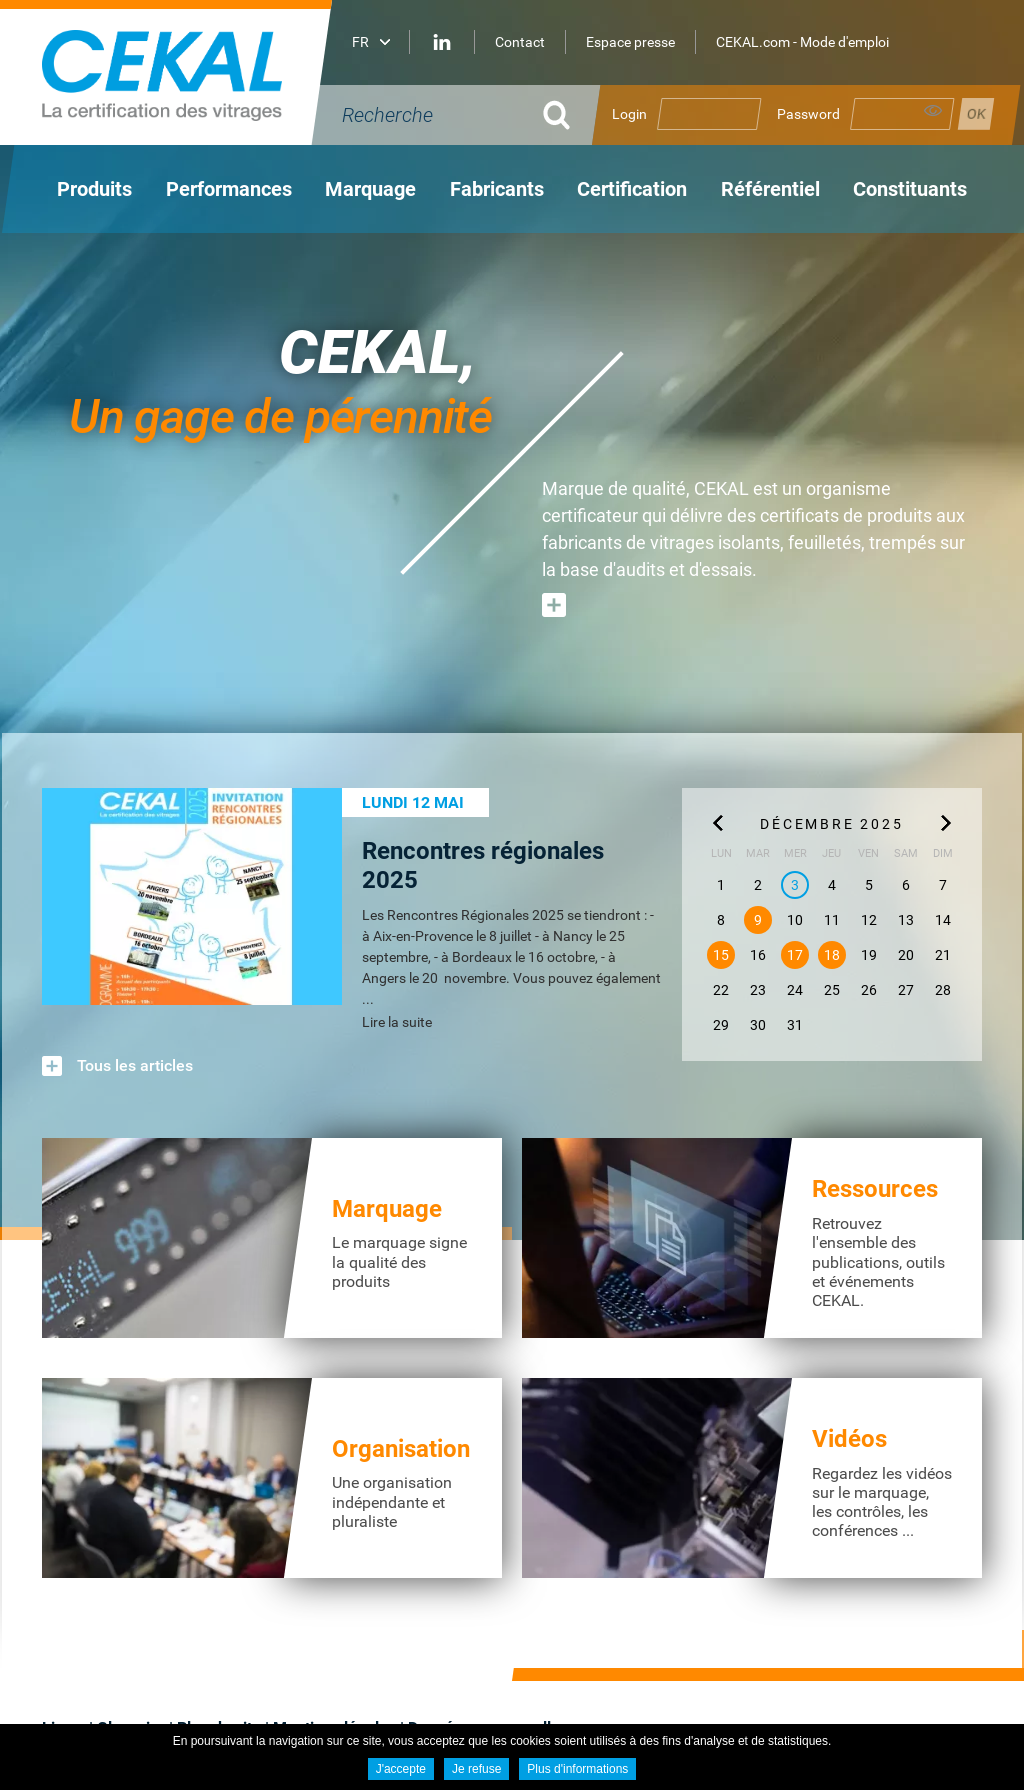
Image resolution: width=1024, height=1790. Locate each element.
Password (808, 114)
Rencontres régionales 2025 (483, 865)
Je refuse (476, 1769)
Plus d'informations (577, 1769)
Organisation (401, 1449)
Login (629, 114)
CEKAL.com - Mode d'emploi (802, 42)
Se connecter (976, 114)
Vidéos (849, 1439)
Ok (557, 115)
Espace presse (630, 42)
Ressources (875, 1189)
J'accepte (401, 1769)
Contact (520, 42)
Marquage (387, 1209)
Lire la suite (397, 1022)
